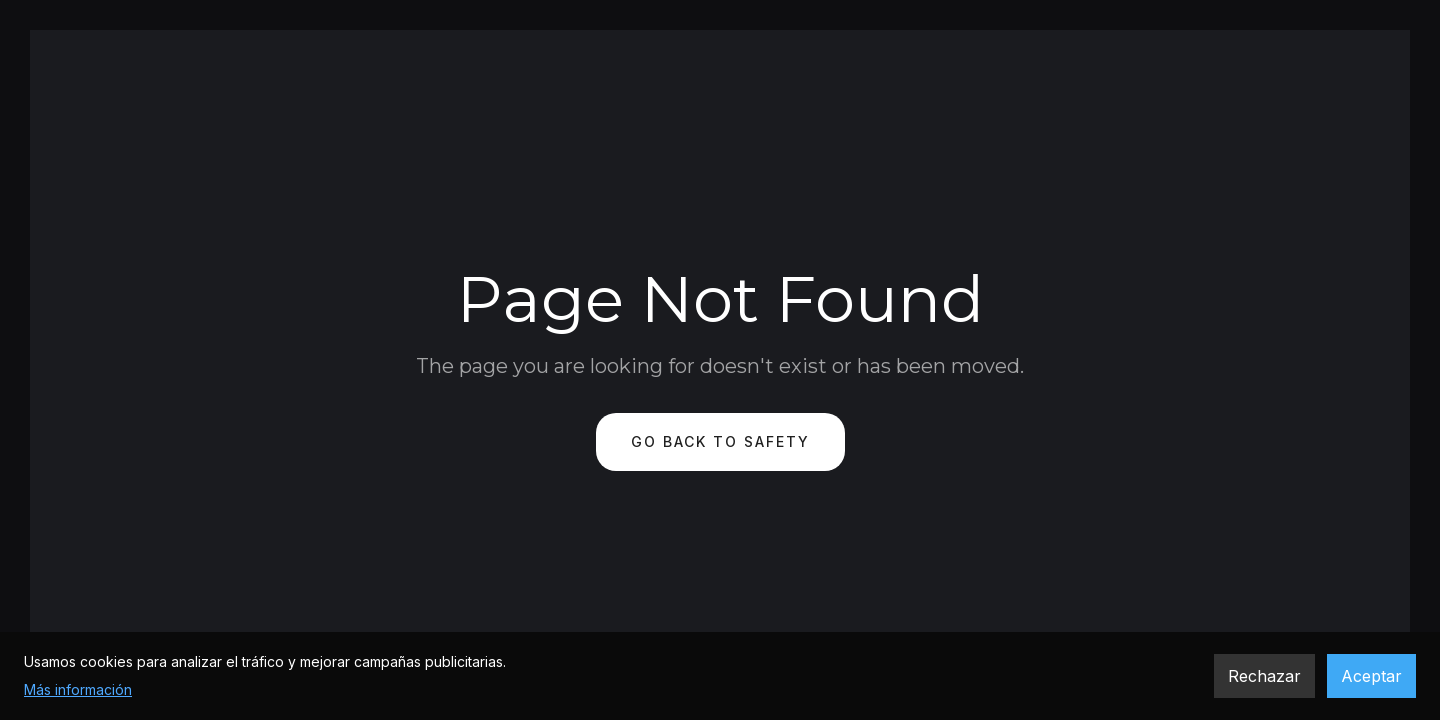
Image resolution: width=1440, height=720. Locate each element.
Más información (78, 689)
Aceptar (1371, 676)
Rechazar (1264, 676)
